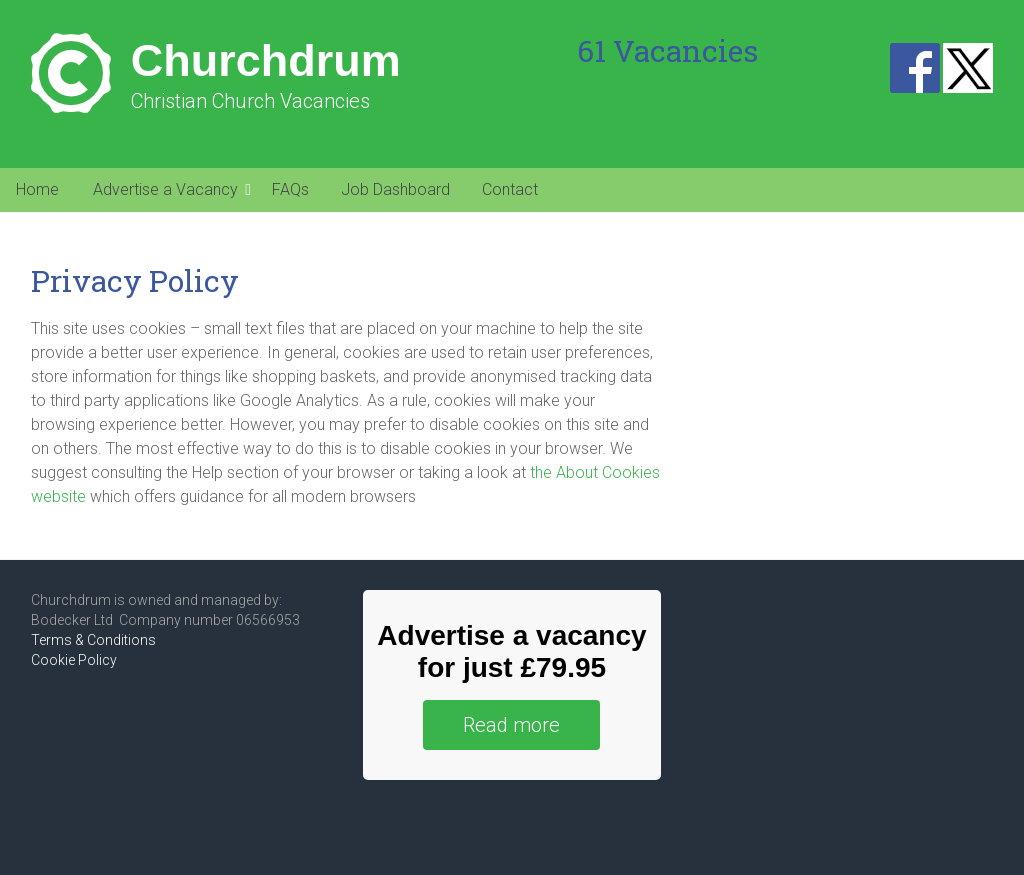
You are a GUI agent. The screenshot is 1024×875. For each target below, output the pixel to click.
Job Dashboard (395, 189)
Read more (511, 725)
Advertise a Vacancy (165, 189)
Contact (510, 189)
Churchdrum (266, 60)
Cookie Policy (74, 660)
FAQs (290, 189)
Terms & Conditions (93, 640)
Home (37, 189)
